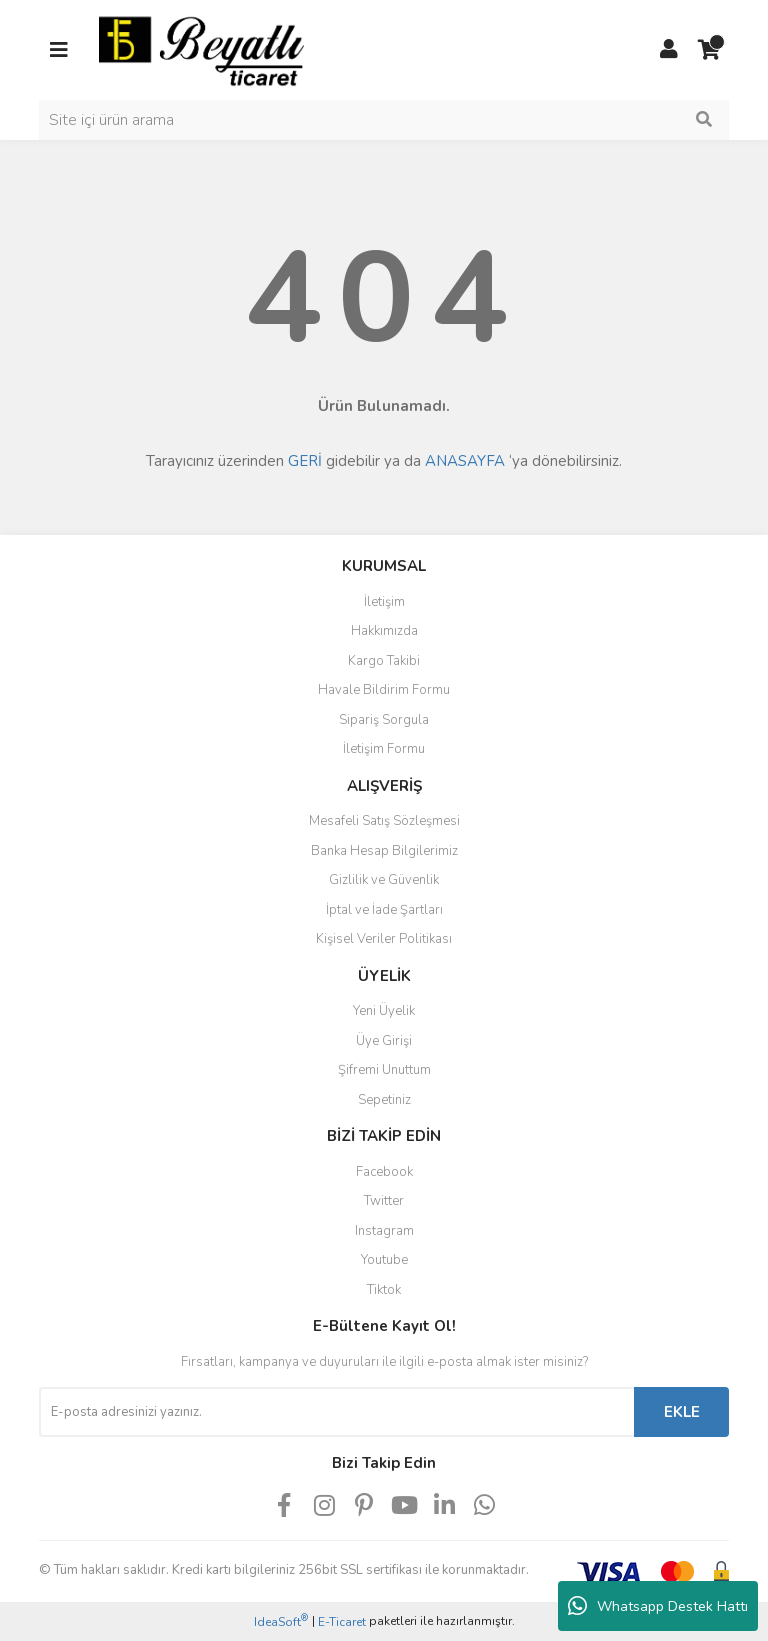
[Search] (384, 120)
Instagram (384, 1231)
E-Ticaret (342, 1622)
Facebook (384, 1172)
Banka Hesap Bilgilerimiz (384, 851)
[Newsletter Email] (336, 1412)
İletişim (384, 602)
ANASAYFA (465, 461)
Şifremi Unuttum (384, 1070)
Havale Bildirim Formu (384, 690)
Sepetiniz (384, 1100)
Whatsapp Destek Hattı (658, 1606)
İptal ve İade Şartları (384, 910)
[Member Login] (669, 50)
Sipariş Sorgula (384, 720)
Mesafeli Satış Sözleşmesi (384, 821)
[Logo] (201, 49)
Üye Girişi (384, 1041)
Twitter (384, 1201)
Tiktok (384, 1290)
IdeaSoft (281, 1621)
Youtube (384, 1260)
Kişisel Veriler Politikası (384, 939)
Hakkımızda (384, 631)
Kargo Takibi (384, 661)
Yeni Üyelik (384, 1011)
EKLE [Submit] (682, 1412)
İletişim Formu (384, 749)
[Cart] (709, 50)
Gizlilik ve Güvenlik (384, 880)
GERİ (305, 461)
